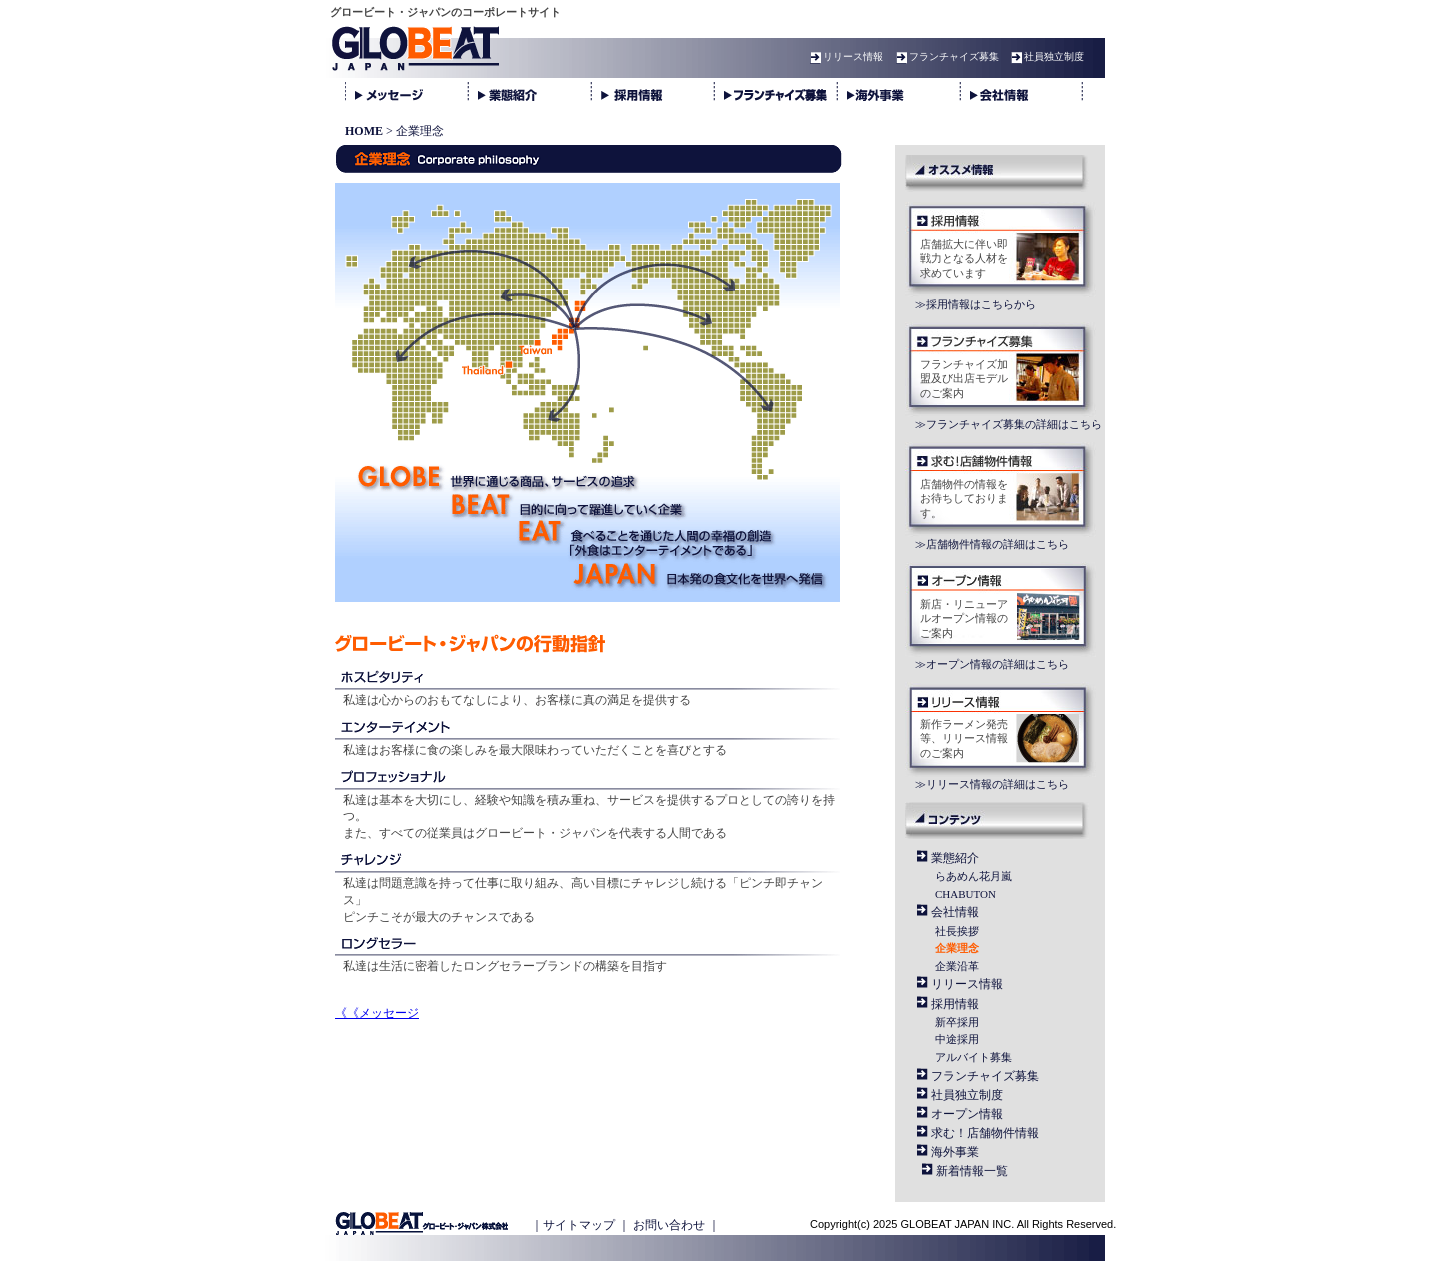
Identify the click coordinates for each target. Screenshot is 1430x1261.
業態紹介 (955, 858)
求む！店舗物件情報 (985, 1133)
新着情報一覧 (972, 1171)
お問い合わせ (669, 1225)
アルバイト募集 (973, 1057)
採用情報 (955, 1004)
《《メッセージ (377, 1013)
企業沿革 (957, 966)
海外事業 (955, 1152)
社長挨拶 (957, 931)
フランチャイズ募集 (945, 56)
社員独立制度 (1045, 56)
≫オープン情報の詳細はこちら (992, 664)
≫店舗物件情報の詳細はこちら (992, 544)
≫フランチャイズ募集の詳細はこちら (1008, 424)
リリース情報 (844, 56)
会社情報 (955, 912)
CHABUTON (965, 894)
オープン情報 (967, 1114)
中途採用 (957, 1039)
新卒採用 (957, 1022)
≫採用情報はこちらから (975, 304)
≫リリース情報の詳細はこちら (992, 784)
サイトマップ (579, 1225)
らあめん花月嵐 (973, 876)
